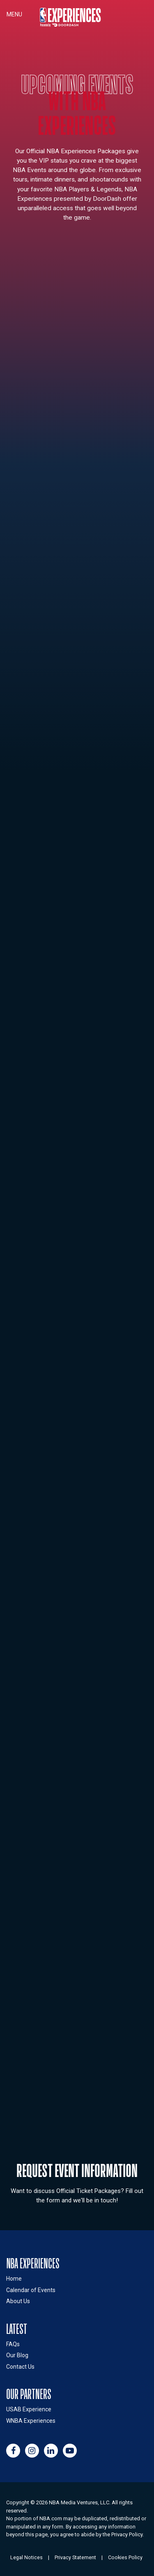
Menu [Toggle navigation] (14, 14)
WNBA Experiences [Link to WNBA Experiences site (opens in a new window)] (30, 2420)
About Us (18, 2301)
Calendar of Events (30, 2290)
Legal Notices (26, 2557)
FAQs (13, 2344)
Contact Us (20, 2366)
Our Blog (17, 2355)
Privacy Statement (75, 2557)
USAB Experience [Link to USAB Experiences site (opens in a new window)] (28, 2409)
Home (14, 2278)
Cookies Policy (125, 2557)
